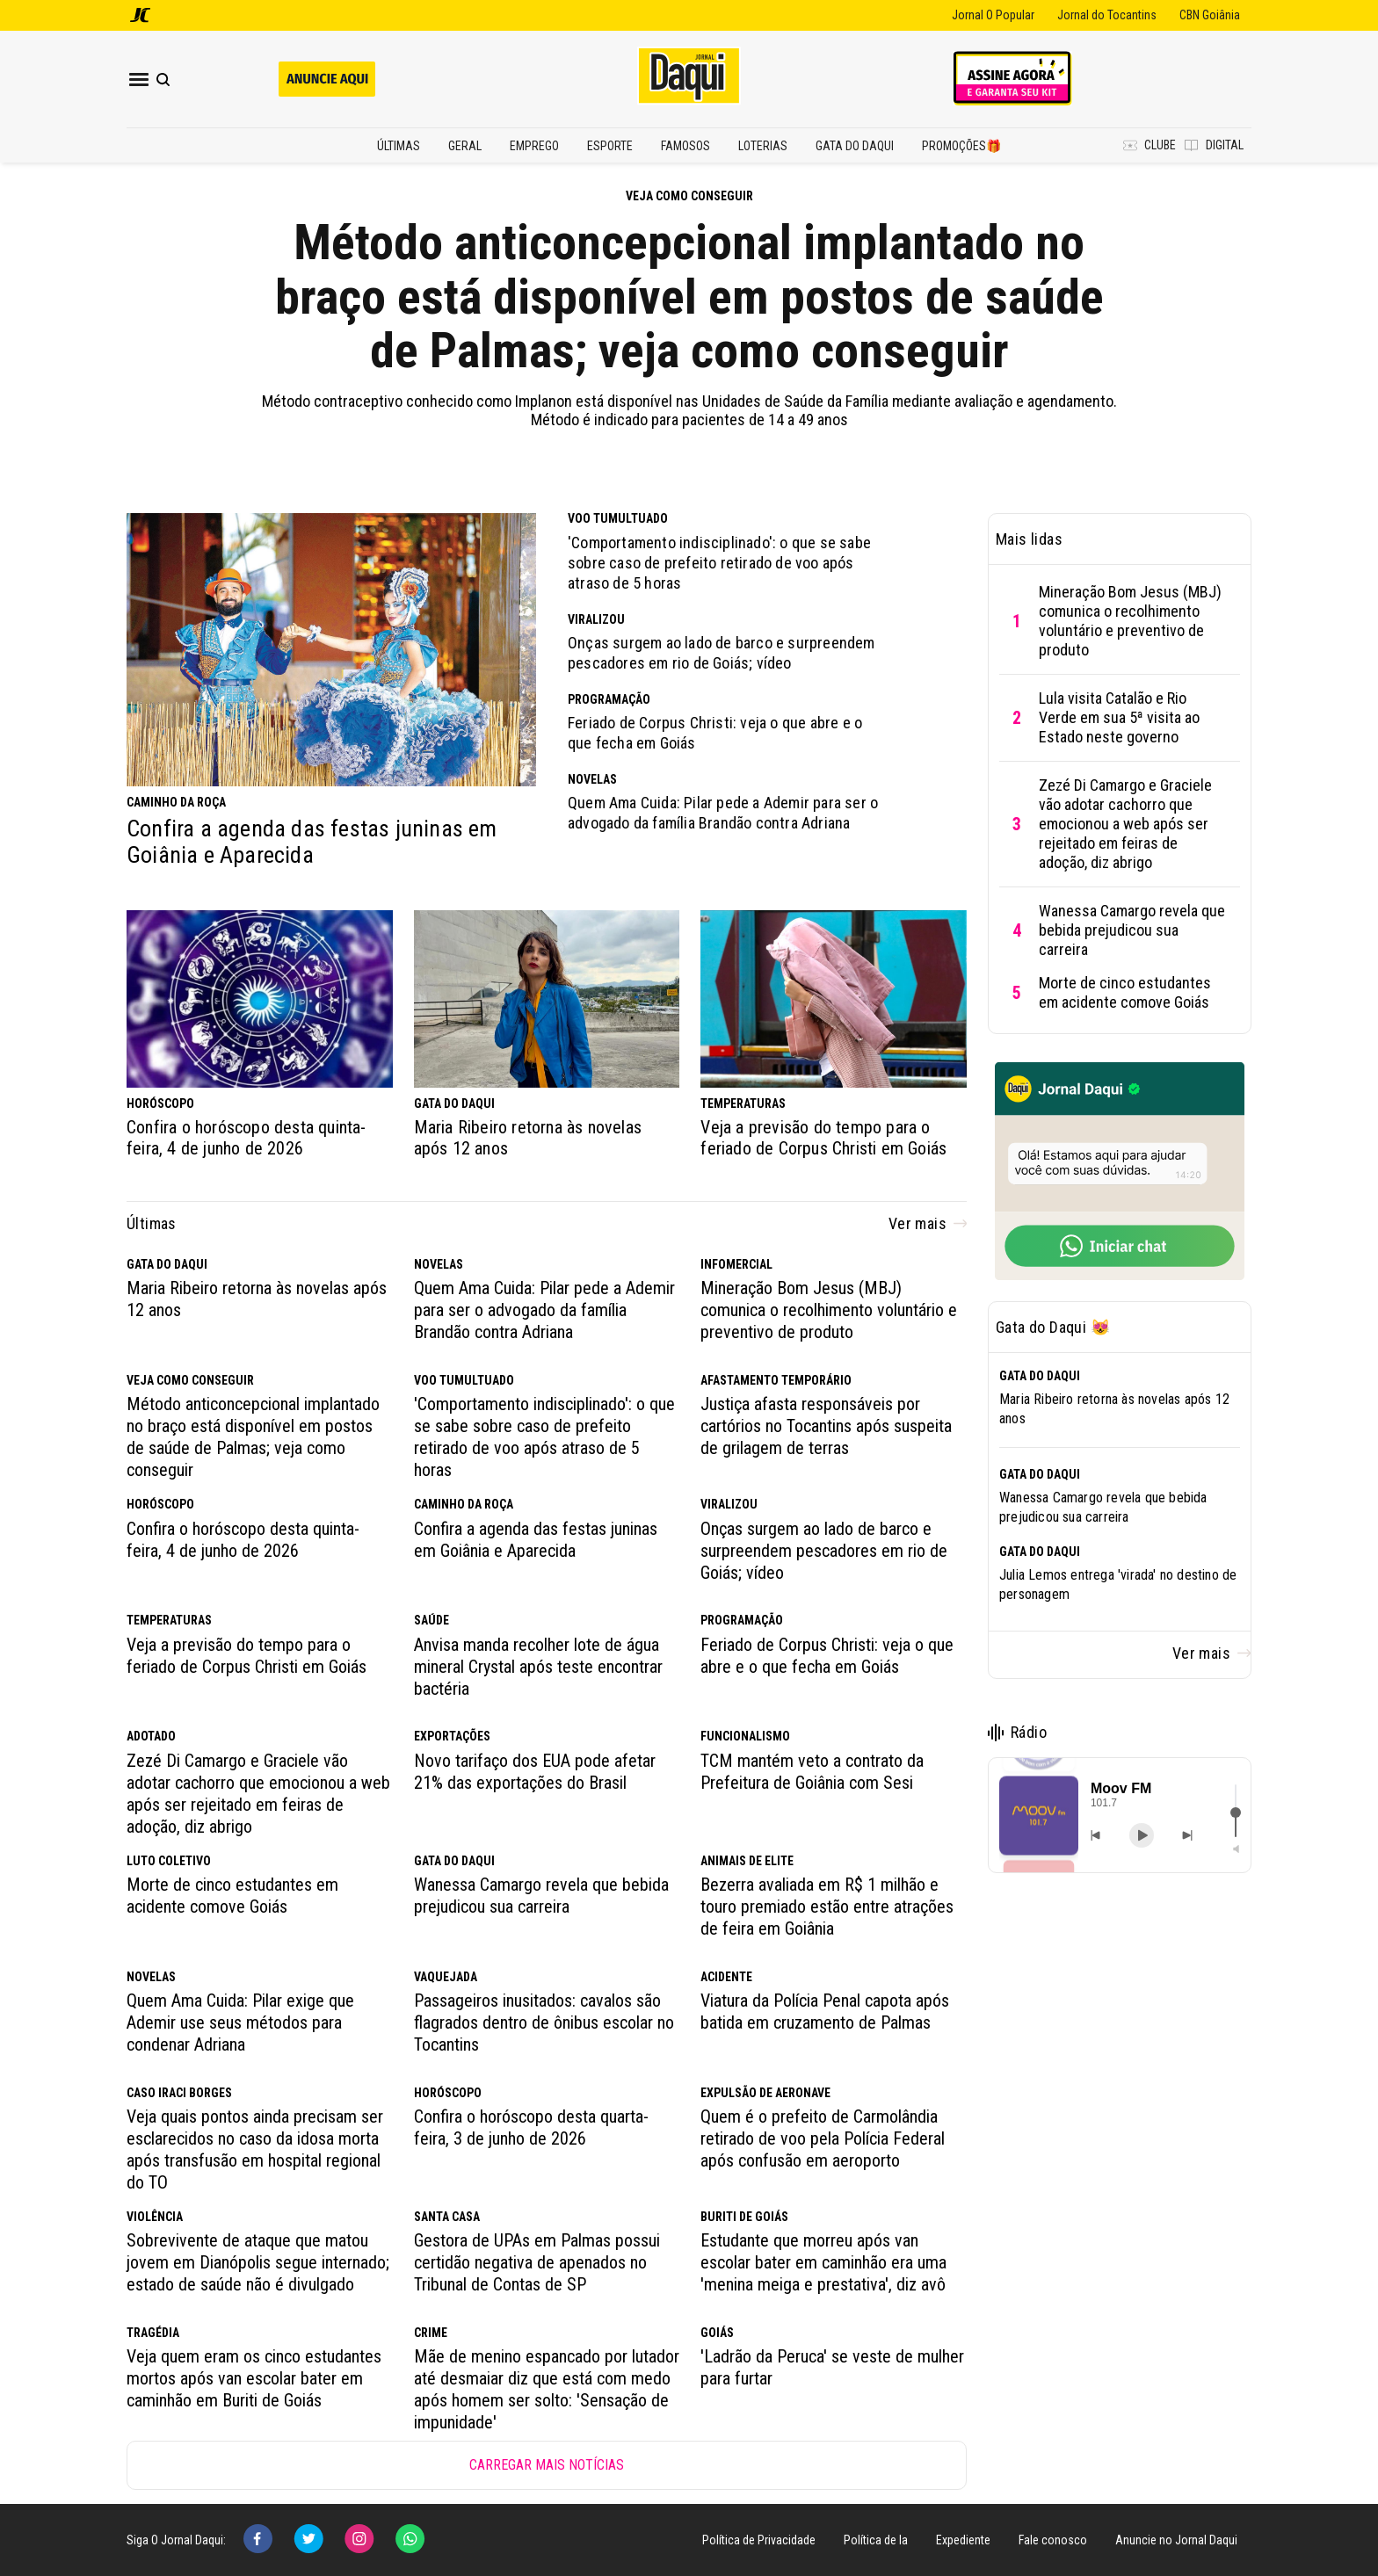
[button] (1038, 1816)
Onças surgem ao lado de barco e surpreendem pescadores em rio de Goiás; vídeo (721, 652)
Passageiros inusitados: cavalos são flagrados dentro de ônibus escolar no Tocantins (544, 2022)
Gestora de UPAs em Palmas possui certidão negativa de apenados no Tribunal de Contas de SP (537, 2262)
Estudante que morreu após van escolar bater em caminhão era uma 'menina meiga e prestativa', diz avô (823, 2262)
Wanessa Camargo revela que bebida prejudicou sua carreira (541, 1895)
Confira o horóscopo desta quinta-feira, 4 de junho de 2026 (246, 1138)
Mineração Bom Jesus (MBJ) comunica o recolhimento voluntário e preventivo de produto (828, 1309)
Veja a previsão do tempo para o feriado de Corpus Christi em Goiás (823, 1138)
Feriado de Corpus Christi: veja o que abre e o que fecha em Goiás (715, 732)
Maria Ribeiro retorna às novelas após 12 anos (528, 1138)
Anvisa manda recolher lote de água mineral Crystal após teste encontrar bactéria (538, 1666)
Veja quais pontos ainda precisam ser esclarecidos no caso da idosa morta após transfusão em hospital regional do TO (255, 2149)
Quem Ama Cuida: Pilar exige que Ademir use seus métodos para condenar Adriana (240, 2022)
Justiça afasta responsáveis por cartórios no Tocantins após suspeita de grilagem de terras (826, 1425)
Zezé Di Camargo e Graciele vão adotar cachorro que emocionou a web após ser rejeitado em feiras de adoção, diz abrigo (258, 1793)
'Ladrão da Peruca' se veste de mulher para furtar (832, 2367)
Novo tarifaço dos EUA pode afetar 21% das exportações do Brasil (535, 1771)
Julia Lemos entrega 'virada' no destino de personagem (1118, 1585)
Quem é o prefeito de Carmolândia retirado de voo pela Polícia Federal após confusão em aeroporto (822, 2138)
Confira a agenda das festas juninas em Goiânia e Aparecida (312, 841)
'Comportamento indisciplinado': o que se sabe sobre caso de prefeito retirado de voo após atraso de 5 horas (719, 562)
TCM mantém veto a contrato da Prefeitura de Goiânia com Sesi (812, 1771)
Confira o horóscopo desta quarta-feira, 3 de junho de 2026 (531, 2127)
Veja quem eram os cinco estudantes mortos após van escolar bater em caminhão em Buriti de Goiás (254, 2378)
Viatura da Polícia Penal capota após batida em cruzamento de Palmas (824, 2011)
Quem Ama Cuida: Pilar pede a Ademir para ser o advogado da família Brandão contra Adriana (723, 812)
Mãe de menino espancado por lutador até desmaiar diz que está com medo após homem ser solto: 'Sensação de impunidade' (546, 2389)
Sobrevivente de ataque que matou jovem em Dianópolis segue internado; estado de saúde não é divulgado (258, 2262)
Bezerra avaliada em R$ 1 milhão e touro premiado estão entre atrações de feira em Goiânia (827, 1906)
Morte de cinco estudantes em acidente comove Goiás (232, 1895)
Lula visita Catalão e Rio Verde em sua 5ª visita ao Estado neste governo (1119, 717)
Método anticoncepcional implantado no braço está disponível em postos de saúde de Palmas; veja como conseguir (689, 297)
